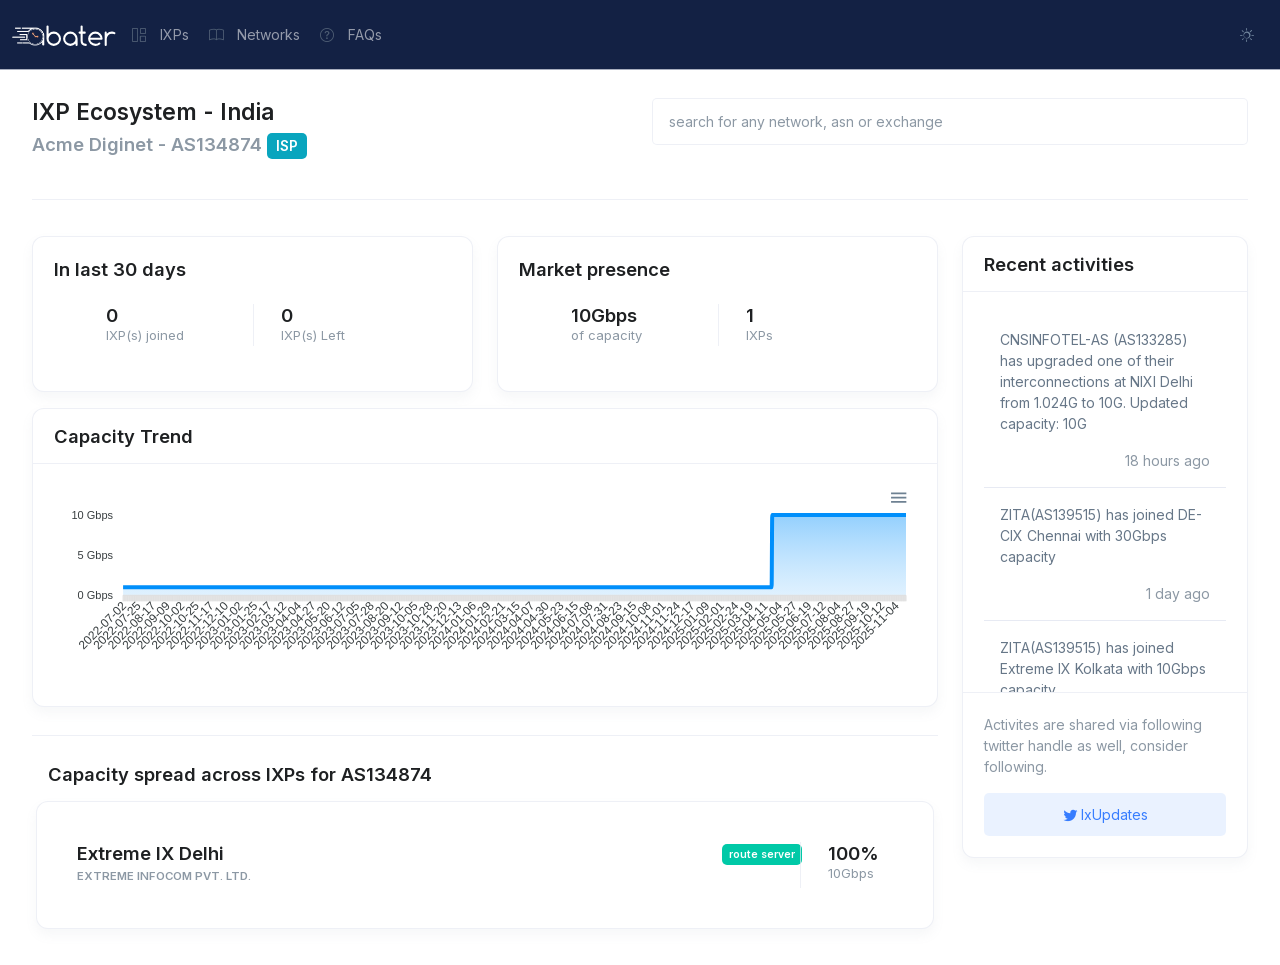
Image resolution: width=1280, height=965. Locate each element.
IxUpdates (1105, 814)
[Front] (64, 34)
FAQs (351, 34)
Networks (254, 34)
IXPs (160, 34)
